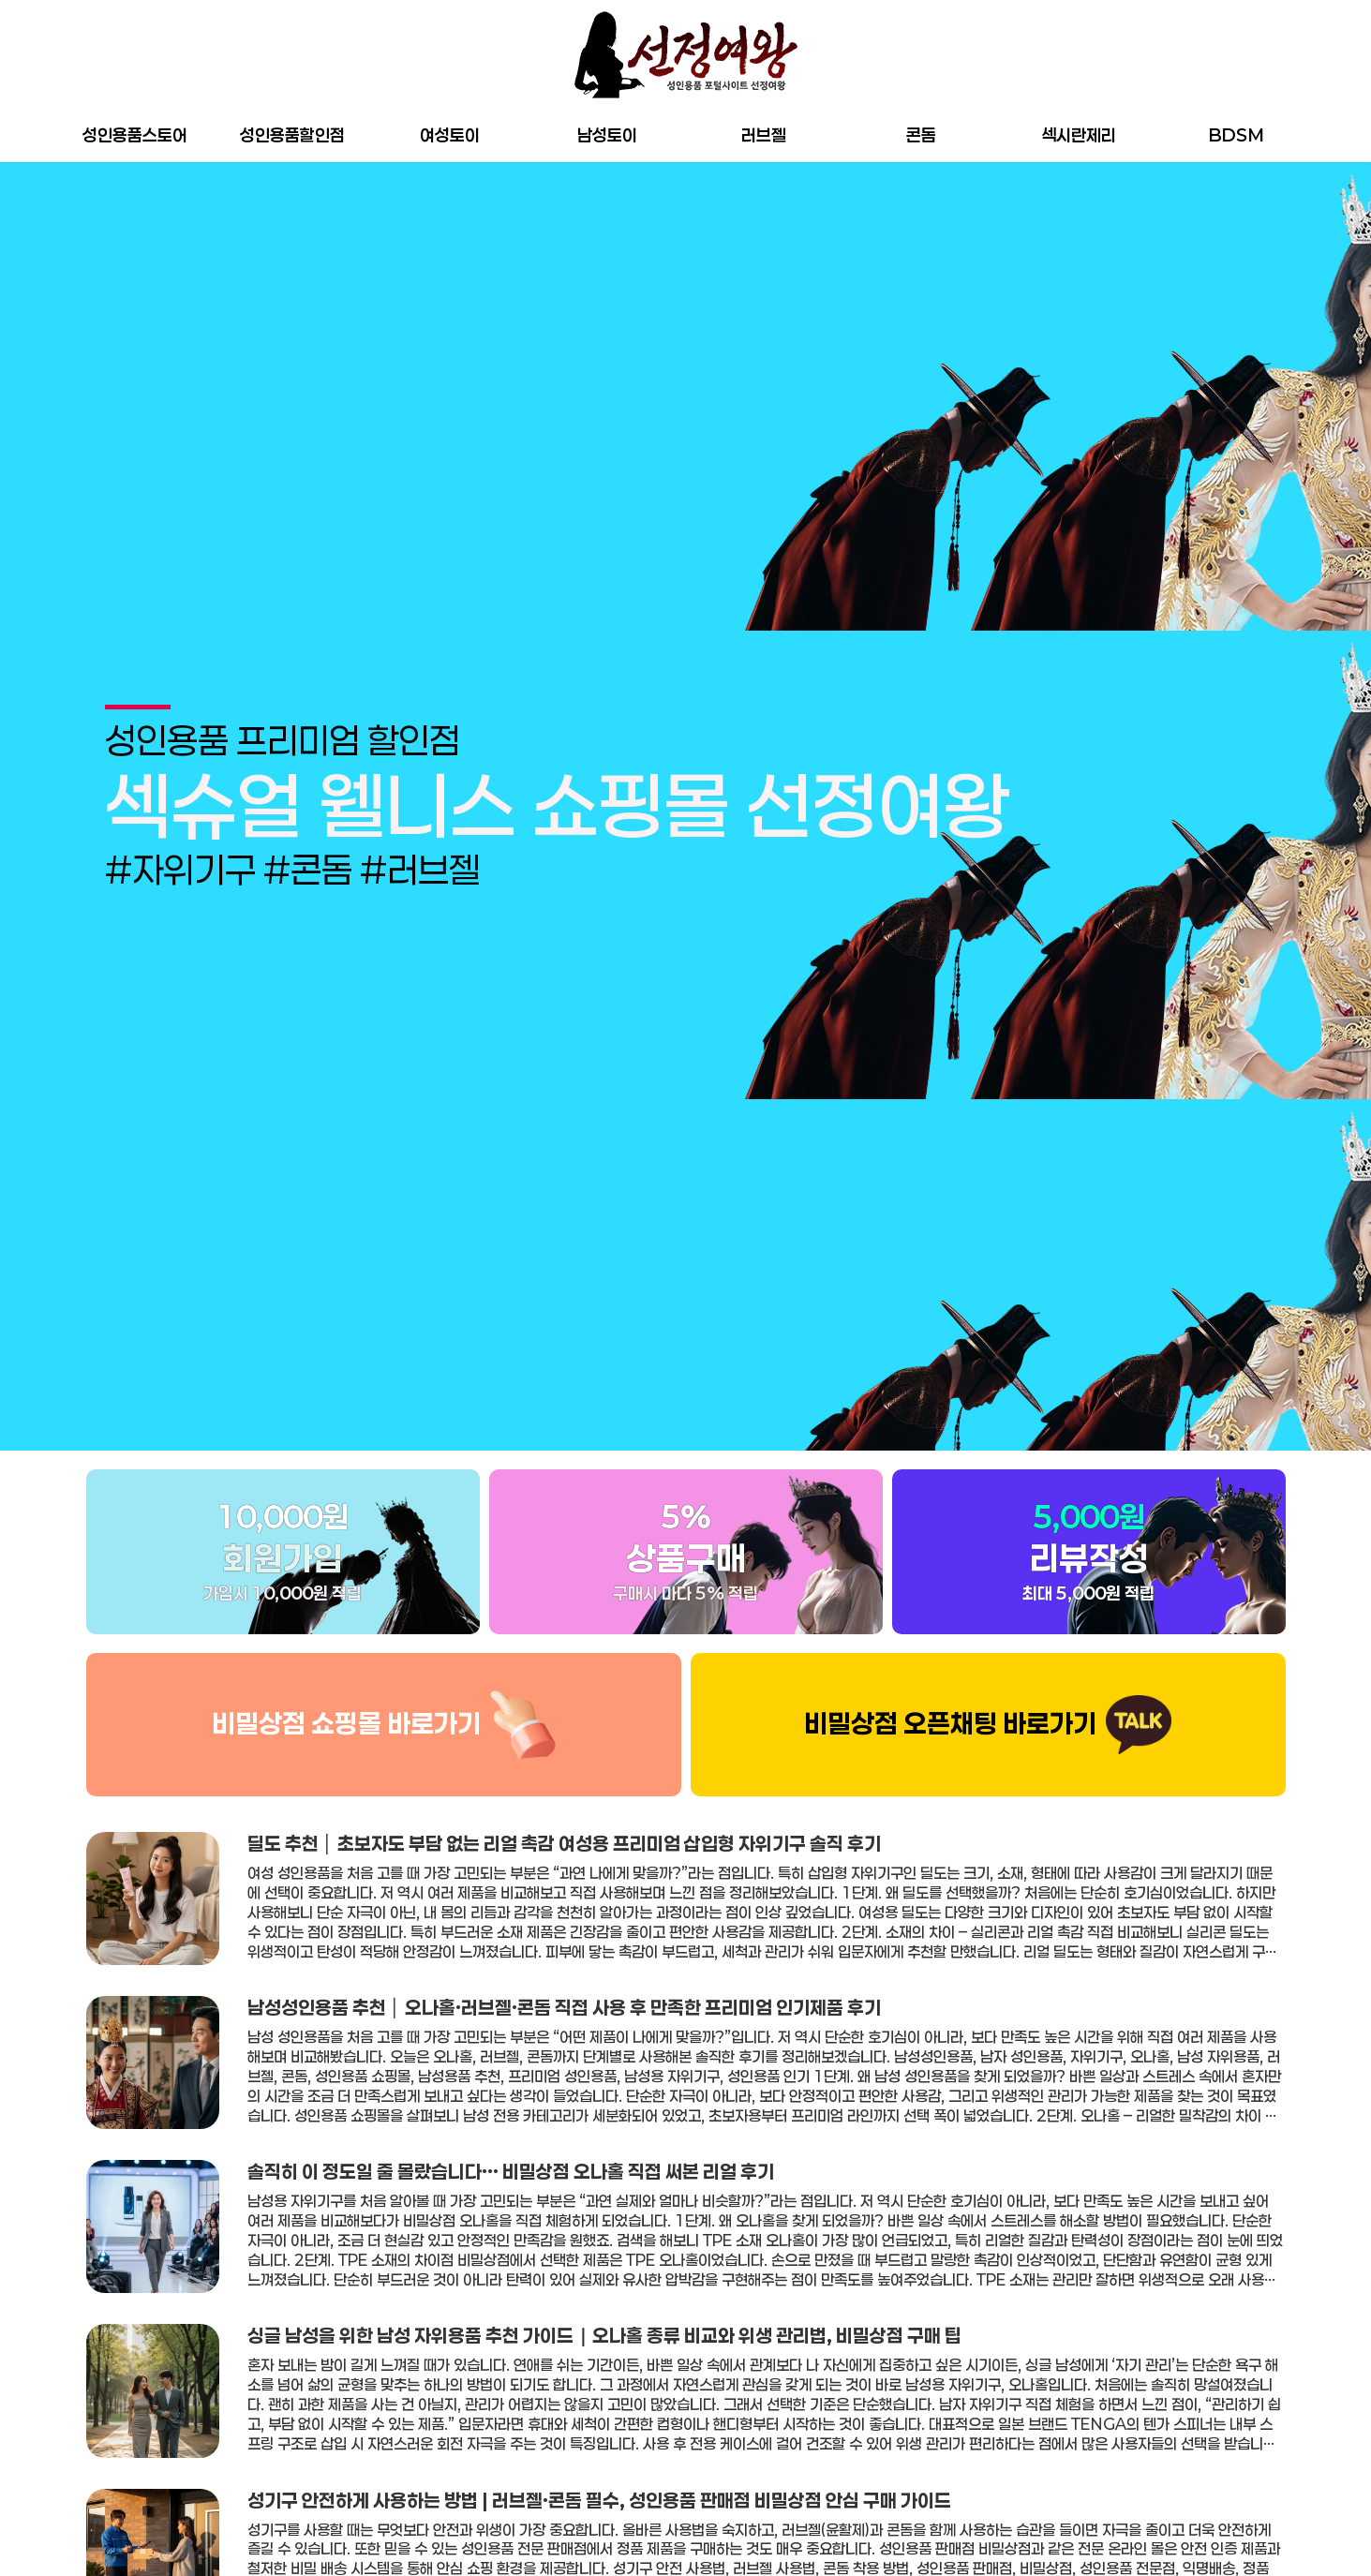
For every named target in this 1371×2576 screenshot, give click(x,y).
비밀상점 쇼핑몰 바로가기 (346, 1724)
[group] (685, 806)
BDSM (1236, 135)
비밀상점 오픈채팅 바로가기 (950, 1724)
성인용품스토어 (134, 135)
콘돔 (921, 135)
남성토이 (607, 135)
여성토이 (450, 135)
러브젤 (763, 135)
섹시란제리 (1078, 135)
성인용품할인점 (292, 135)
